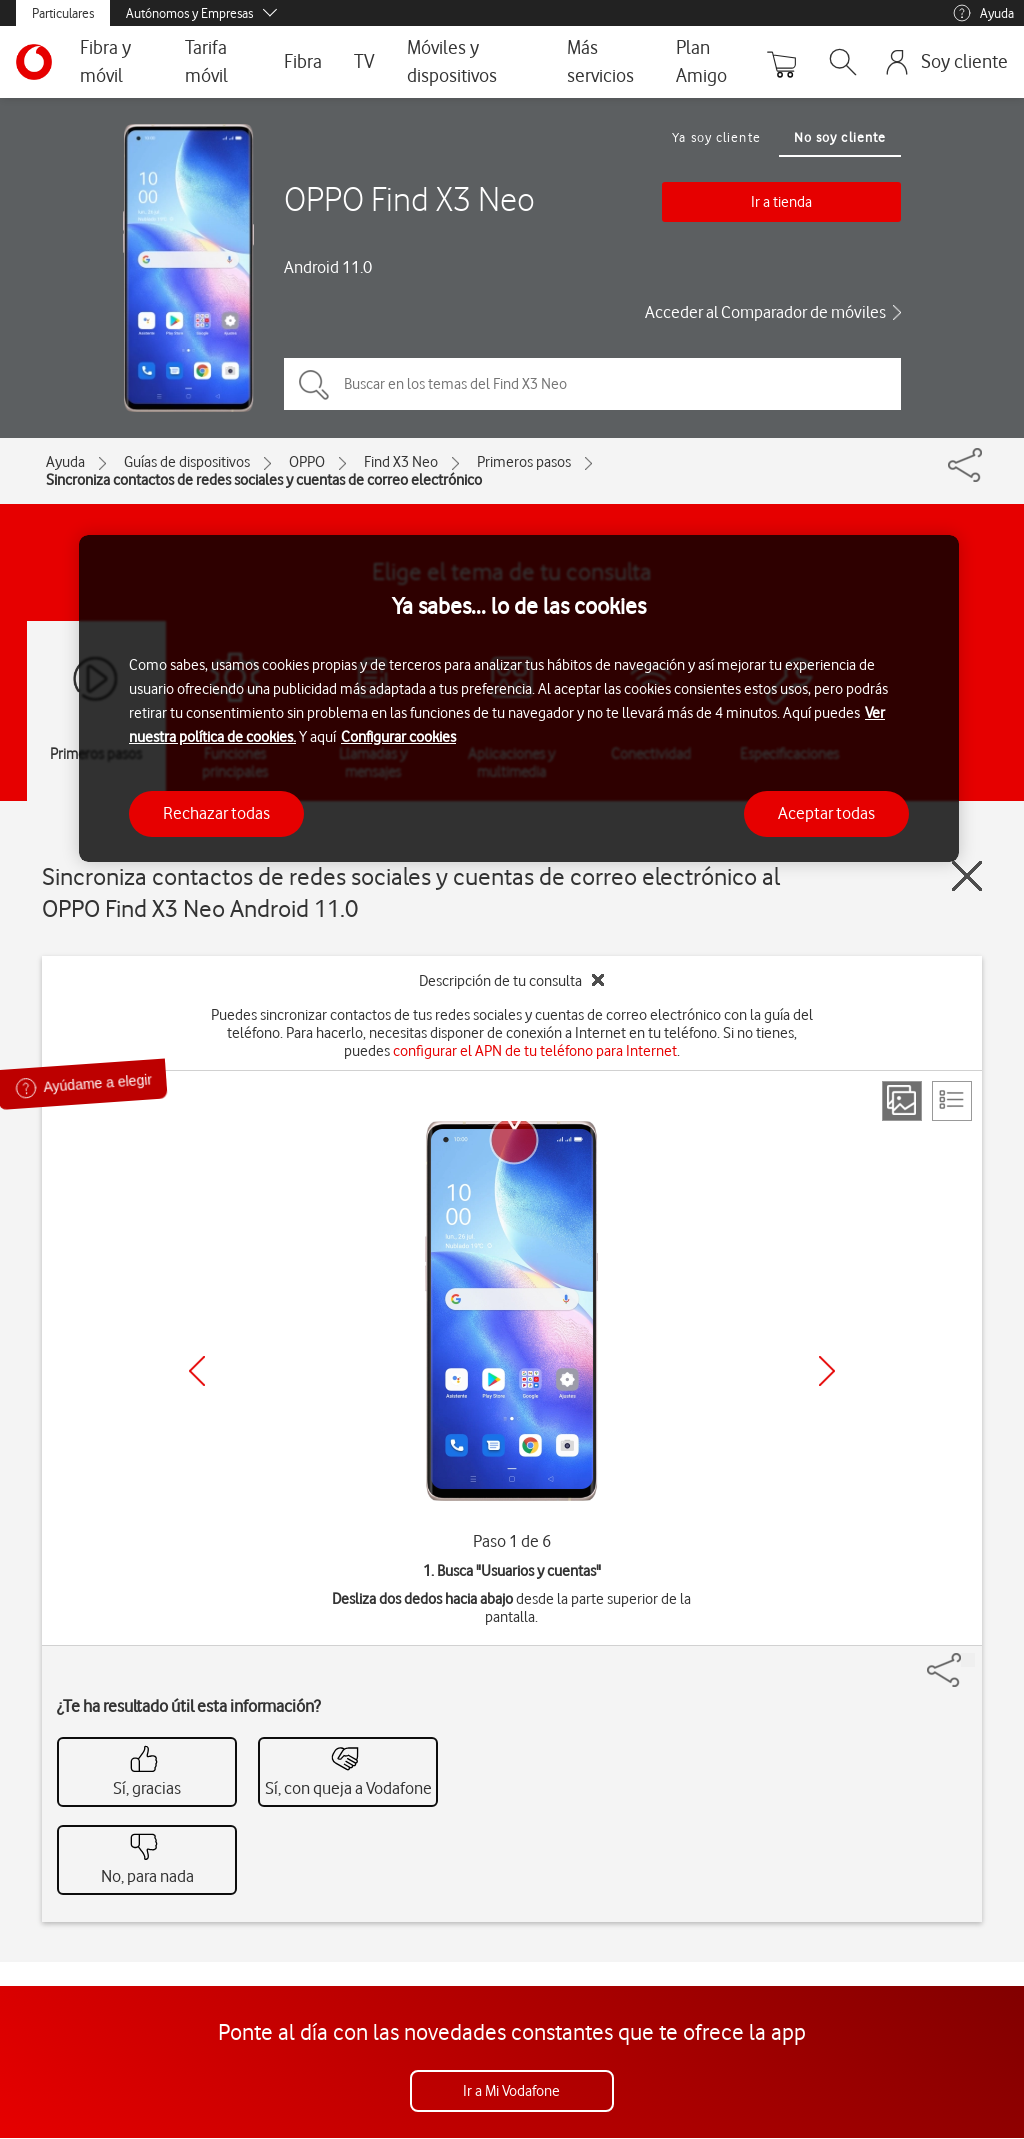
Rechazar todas (216, 813)
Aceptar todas (826, 813)
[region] (519, 698)
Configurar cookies (398, 737)
